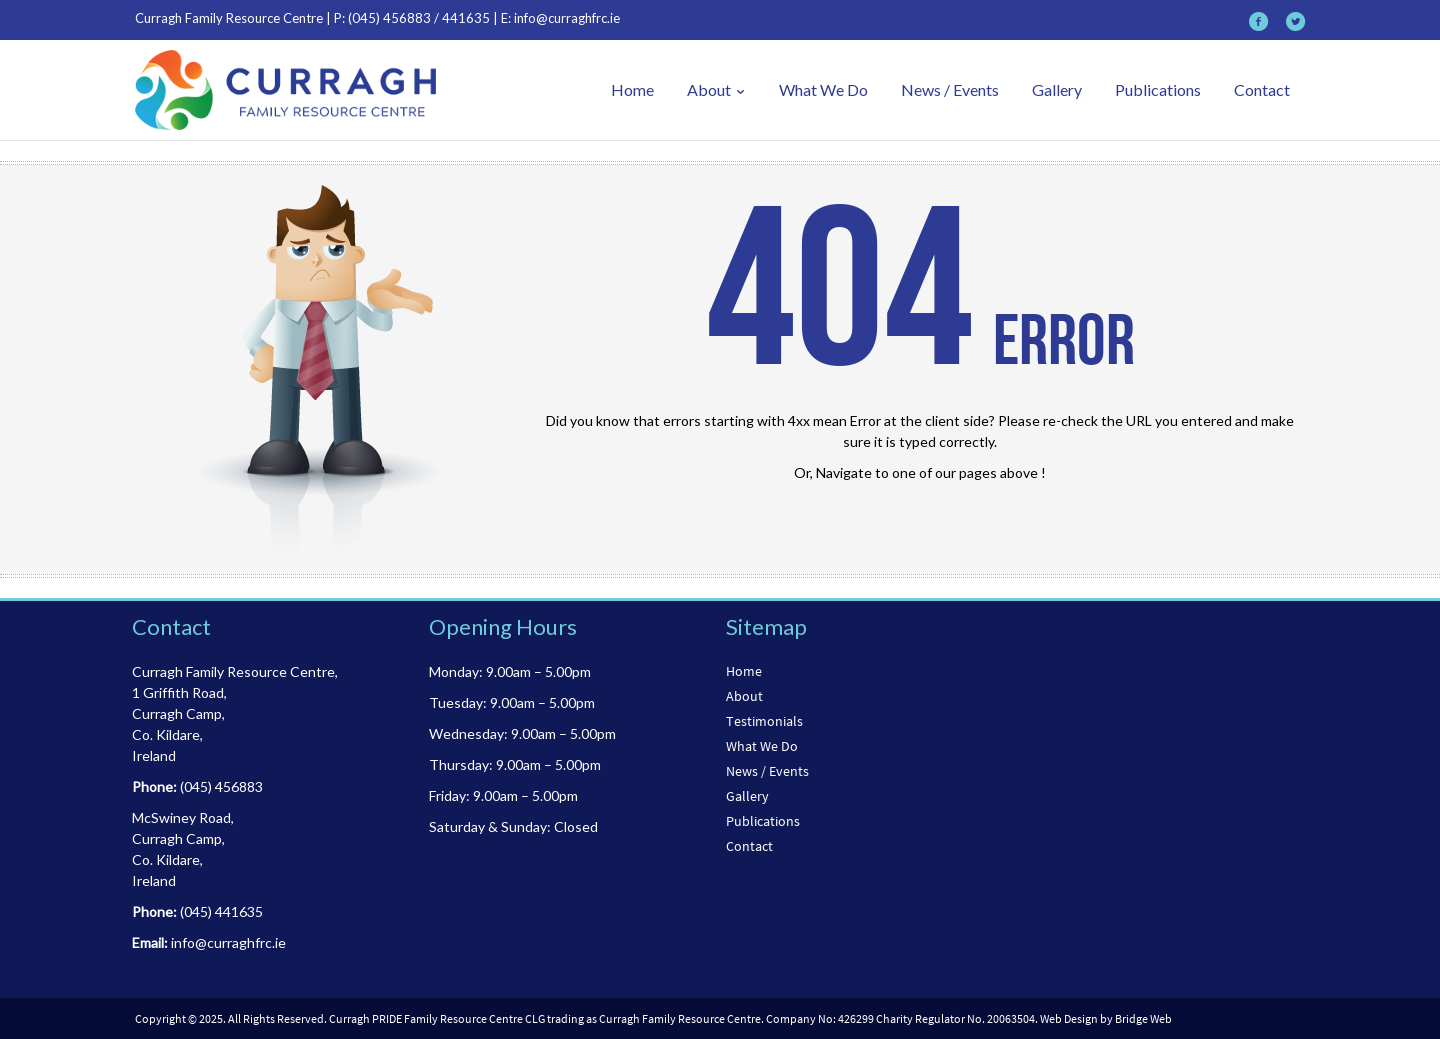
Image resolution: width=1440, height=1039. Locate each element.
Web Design (1069, 1018)
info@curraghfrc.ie (567, 18)
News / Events (950, 89)
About (716, 89)
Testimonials (764, 721)
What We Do (823, 89)
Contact (1262, 89)
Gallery (1057, 89)
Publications (1158, 89)
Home (632, 89)
